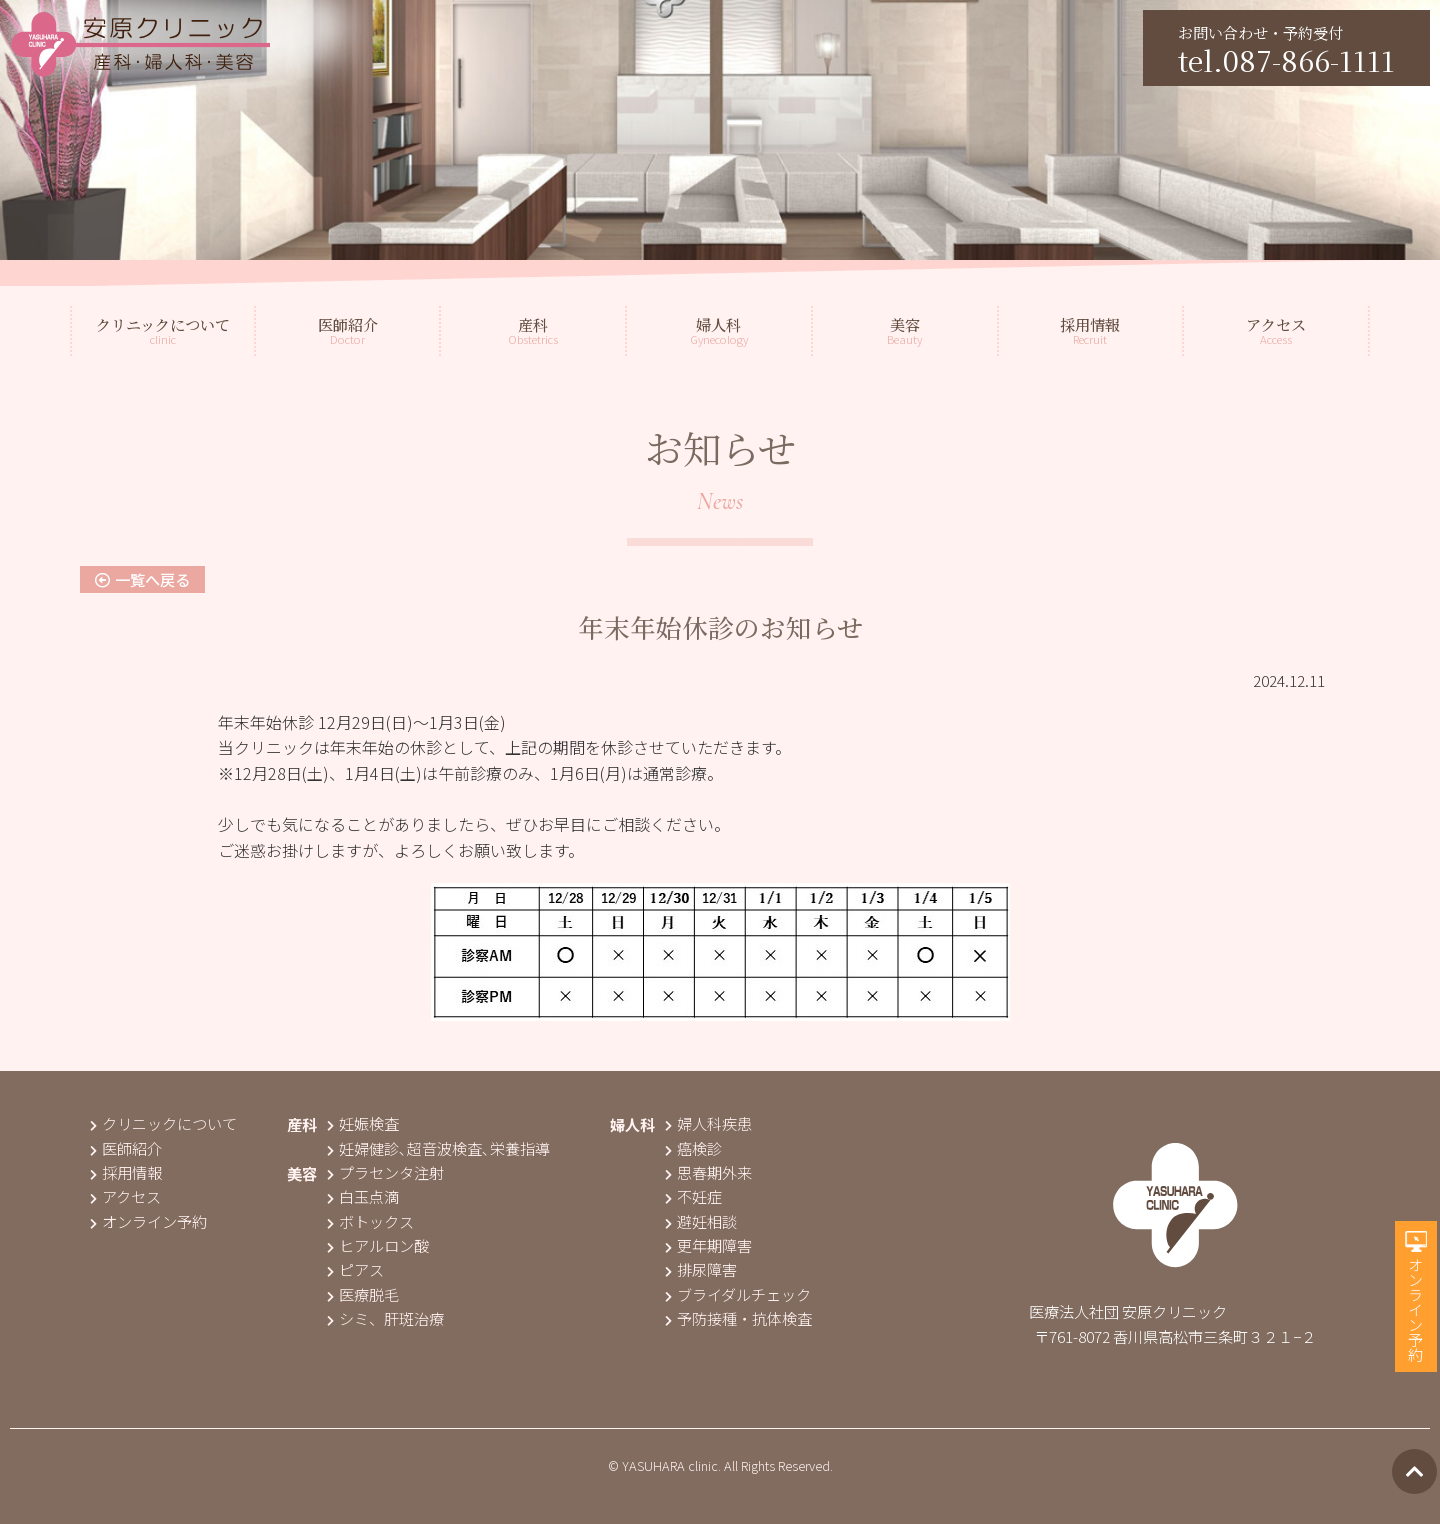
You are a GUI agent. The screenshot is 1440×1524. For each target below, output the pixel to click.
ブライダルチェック (738, 1294)
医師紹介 (126, 1148)
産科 (302, 1124)
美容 (302, 1173)
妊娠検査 (363, 1123)
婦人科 (632, 1124)
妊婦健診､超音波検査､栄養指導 (438, 1148)
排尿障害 (701, 1269)
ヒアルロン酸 (378, 1245)
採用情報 (126, 1172)
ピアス (355, 1269)
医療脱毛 (363, 1294)
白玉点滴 (363, 1196)
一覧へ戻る (142, 579)
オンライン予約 (1416, 1309)
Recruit (1090, 330)
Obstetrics (533, 330)
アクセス (125, 1196)
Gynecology (719, 330)
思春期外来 (708, 1172)
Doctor (348, 330)
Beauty (904, 330)
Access (1276, 330)
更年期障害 (708, 1245)
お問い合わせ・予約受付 (1286, 51)
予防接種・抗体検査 (738, 1318)
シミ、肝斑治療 (385, 1318)
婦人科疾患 (708, 1123)
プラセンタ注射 (385, 1172)
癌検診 (693, 1148)
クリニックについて (163, 1123)
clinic (163, 330)
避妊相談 (701, 1221)
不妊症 (693, 1196)
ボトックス (370, 1221)
